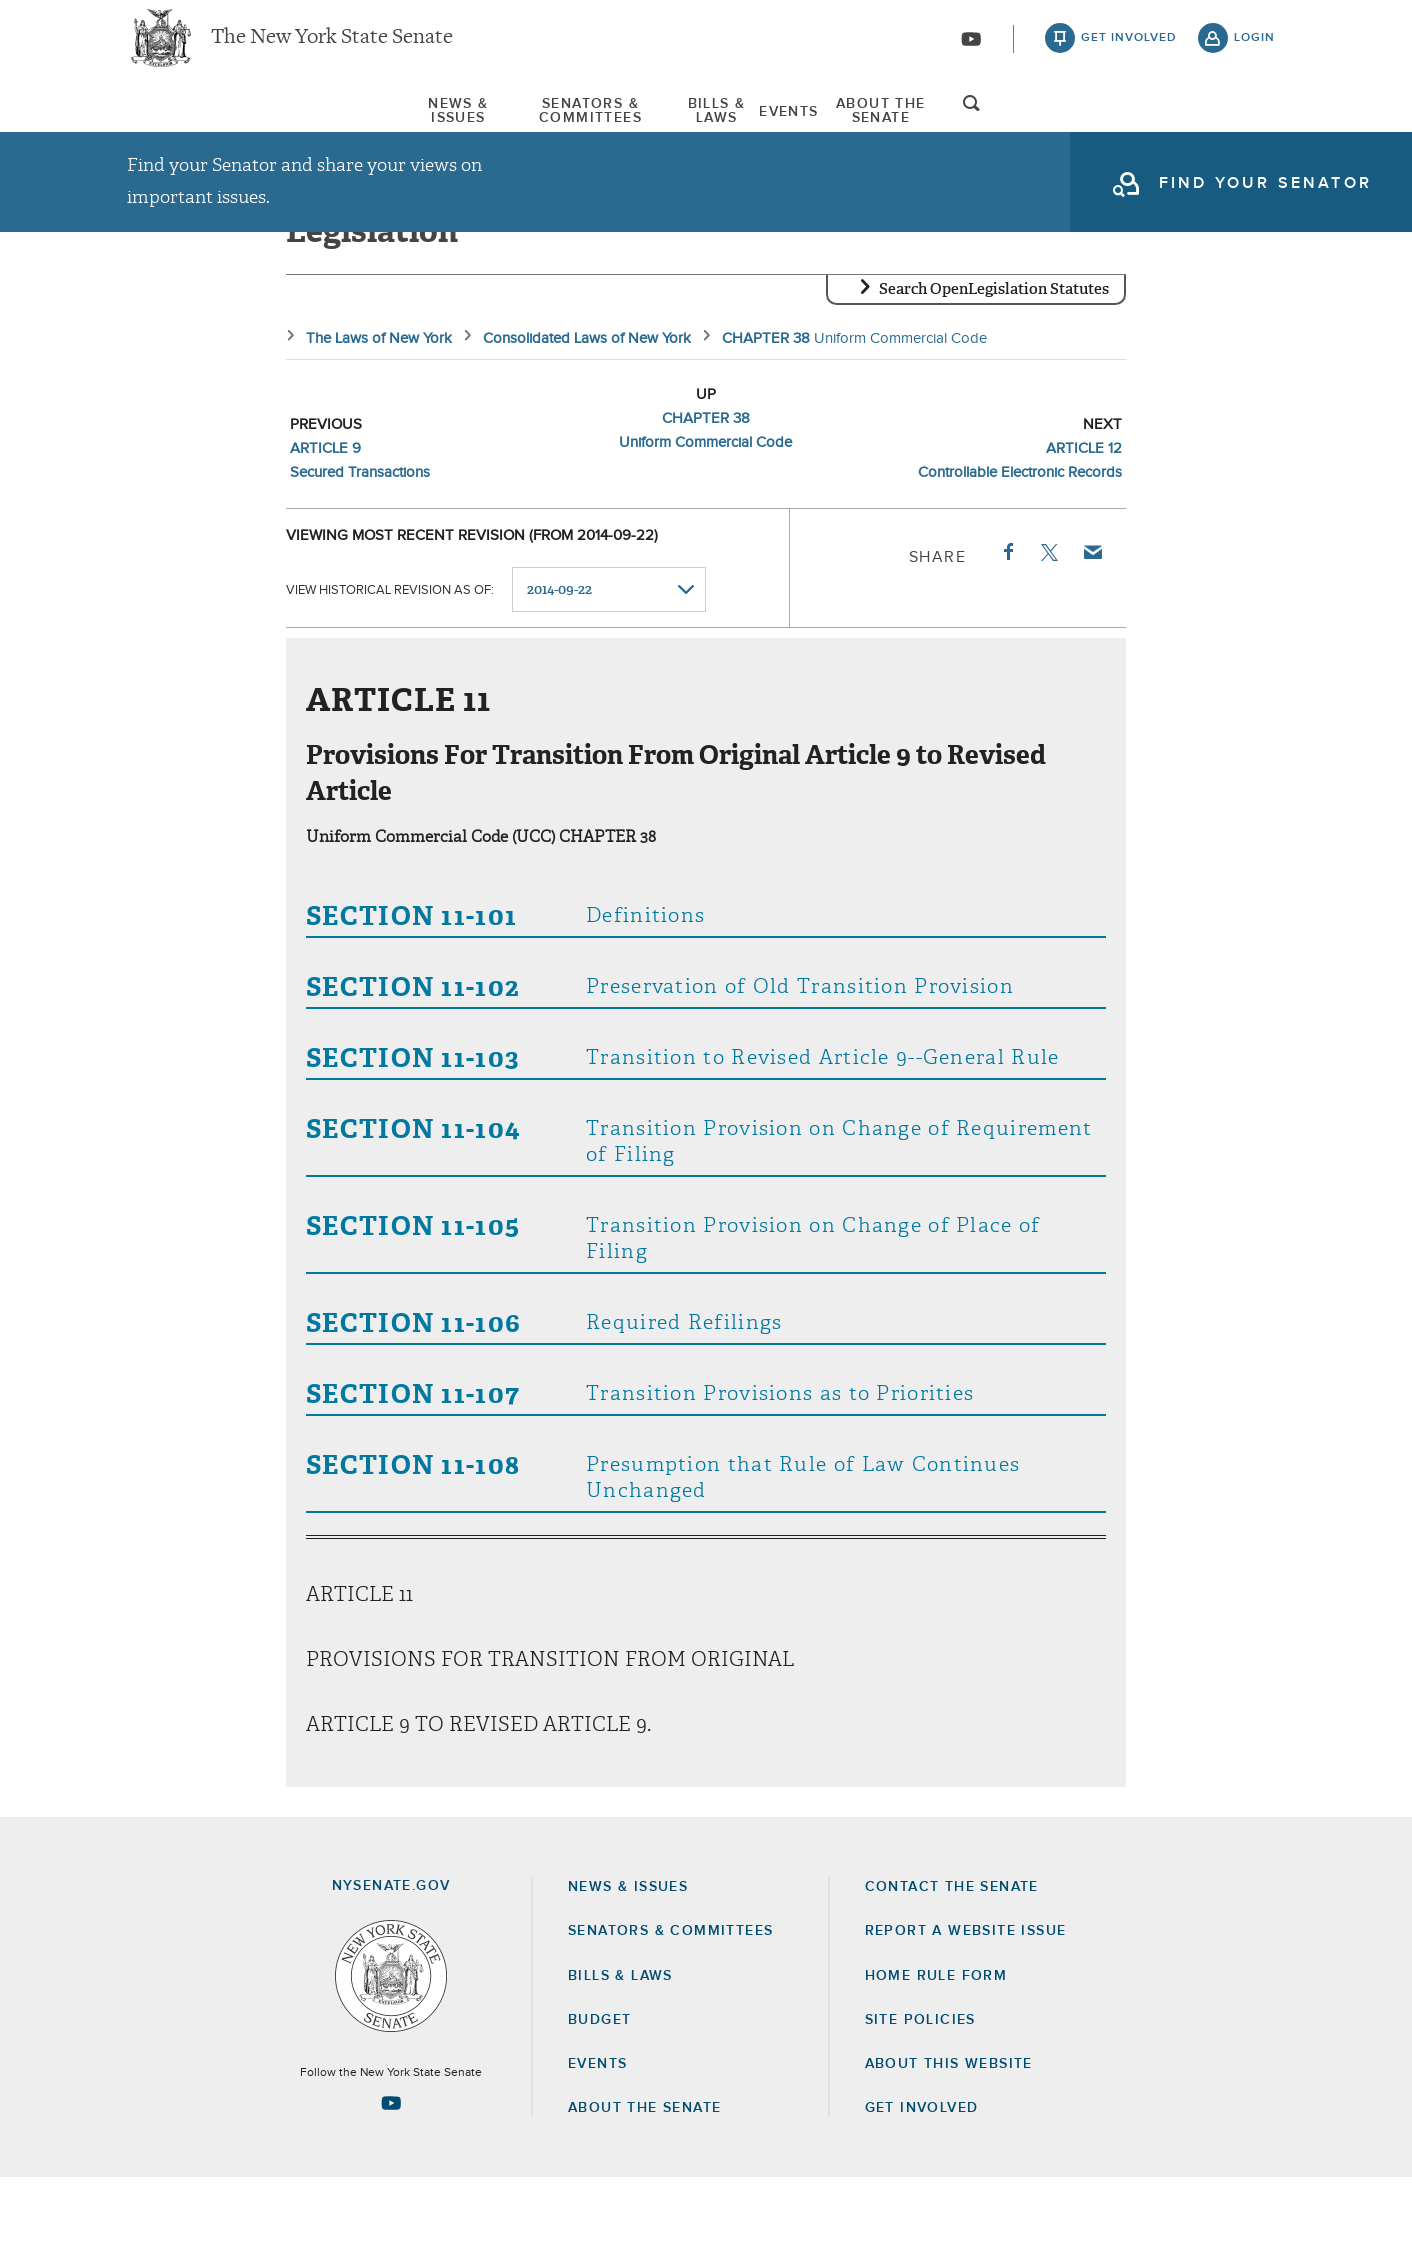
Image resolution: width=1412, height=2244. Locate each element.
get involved (1129, 50)
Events (886, 129)
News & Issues (187, 129)
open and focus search (1255, 133)
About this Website (949, 2130)
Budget (599, 2086)
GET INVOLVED (922, 2174)
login (1254, 50)
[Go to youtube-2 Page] (391, 2169)
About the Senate (644, 2174)
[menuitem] (187, 128)
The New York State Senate (332, 50)
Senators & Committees (449, 129)
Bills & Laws (704, 129)
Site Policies (920, 2086)
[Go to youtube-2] (971, 51)
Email (1092, 618)
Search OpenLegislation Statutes (994, 355)
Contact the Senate (952, 1953)
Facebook (1007, 618)
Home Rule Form (936, 2041)
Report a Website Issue (966, 1997)
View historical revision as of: (390, 656)
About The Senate (1092, 129)
